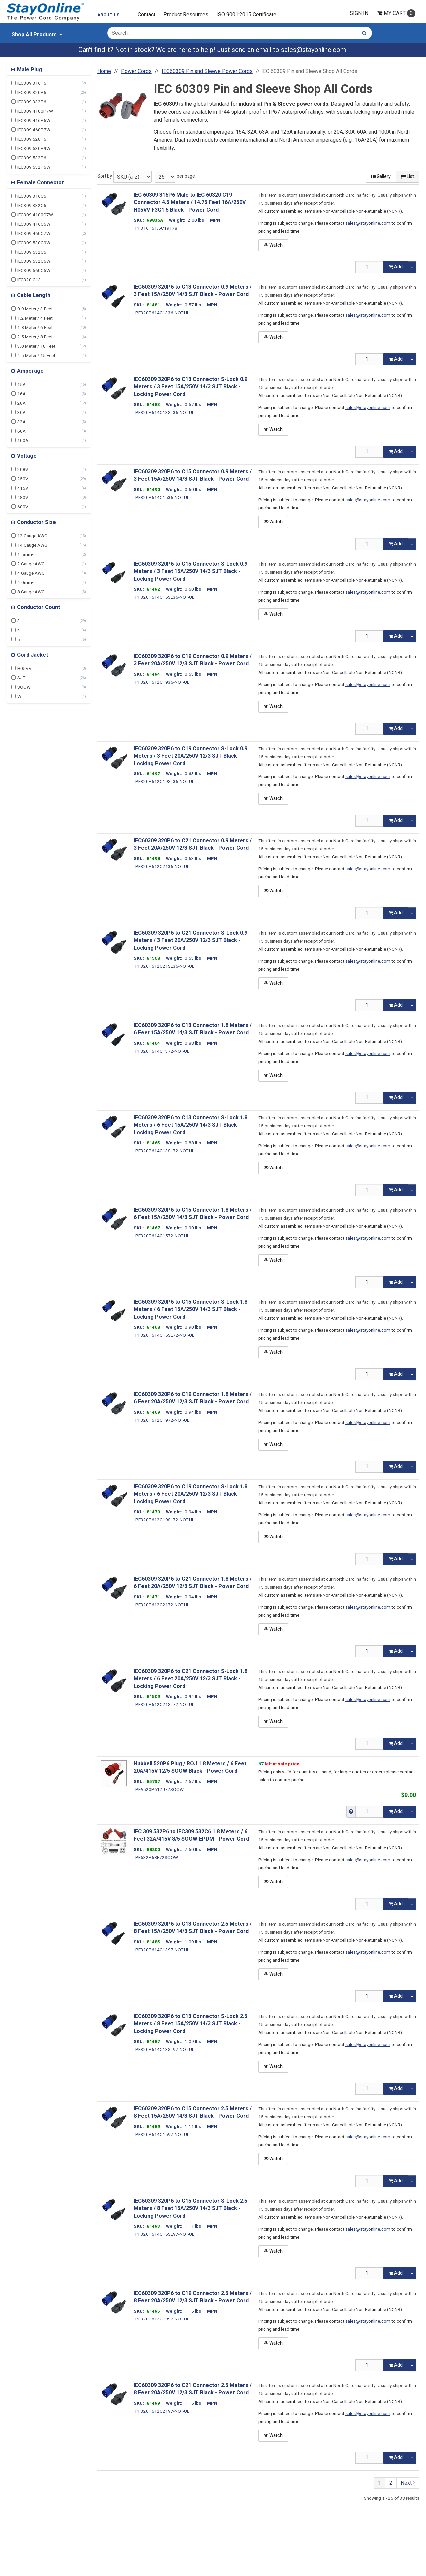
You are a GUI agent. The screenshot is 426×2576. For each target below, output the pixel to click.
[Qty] (369, 267)
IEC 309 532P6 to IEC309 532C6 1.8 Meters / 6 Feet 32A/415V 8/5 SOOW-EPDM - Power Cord (191, 1835)
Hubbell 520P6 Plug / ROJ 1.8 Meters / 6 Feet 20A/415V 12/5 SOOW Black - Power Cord (190, 1767)
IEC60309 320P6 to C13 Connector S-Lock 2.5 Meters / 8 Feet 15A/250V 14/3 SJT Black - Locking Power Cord (190, 2024)
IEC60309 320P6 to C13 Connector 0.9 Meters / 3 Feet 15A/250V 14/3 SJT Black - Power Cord (193, 290)
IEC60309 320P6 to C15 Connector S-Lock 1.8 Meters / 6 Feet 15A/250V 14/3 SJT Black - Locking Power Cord (190, 1309)
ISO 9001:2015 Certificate (246, 15)
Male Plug (29, 70)
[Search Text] (231, 33)
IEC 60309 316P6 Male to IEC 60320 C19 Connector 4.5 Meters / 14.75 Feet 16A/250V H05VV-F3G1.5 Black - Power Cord (190, 202)
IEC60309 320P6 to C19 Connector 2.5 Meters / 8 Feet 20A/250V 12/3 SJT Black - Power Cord (193, 2297)
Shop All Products (34, 35)
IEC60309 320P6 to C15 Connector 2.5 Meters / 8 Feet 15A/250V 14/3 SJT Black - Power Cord (193, 2112)
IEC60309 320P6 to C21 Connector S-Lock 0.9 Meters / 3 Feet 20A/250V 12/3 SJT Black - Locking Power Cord (190, 940)
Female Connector (40, 183)
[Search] (364, 33)
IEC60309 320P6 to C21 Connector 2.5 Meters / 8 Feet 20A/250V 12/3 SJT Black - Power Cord (193, 2389)
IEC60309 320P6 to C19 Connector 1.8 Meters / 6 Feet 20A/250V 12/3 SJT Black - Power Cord (193, 1398)
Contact (146, 15)
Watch (273, 245)
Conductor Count (38, 607)
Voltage (26, 456)
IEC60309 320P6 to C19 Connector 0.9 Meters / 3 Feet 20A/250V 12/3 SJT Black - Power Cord (193, 660)
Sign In (359, 13)
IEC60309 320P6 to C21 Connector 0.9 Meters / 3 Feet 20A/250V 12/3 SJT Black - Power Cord (193, 844)
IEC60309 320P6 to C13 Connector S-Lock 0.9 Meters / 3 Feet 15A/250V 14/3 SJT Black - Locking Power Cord (190, 387)
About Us (108, 15)
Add (396, 266)
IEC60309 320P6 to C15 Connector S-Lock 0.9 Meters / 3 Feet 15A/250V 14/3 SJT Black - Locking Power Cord (190, 571)
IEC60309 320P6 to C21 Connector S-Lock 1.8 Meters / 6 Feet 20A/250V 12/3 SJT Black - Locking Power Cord (190, 1679)
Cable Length (33, 295)
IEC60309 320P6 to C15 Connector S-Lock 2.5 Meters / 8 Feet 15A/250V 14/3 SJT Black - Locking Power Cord (190, 2208)
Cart (396, 13)
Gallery (381, 176)
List (407, 176)
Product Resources (185, 15)
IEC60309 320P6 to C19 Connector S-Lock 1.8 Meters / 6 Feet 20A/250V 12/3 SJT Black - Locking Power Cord (190, 1494)
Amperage (30, 371)
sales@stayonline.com (313, 50)
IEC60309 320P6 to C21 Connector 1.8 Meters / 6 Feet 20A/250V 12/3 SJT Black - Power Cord (193, 1582)
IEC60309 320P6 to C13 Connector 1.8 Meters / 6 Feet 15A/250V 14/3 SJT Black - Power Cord (193, 1029)
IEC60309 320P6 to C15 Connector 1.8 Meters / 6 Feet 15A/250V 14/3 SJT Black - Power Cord (193, 1213)
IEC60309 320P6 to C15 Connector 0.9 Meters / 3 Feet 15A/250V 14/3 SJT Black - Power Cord (193, 475)
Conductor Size (36, 522)
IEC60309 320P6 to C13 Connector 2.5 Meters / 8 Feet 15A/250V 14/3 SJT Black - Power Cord (193, 1927)
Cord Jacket (32, 655)
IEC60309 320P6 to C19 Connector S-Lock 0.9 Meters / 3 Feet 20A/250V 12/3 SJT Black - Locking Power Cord (190, 756)
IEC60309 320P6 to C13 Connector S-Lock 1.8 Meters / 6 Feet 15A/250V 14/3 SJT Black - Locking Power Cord (190, 1125)
